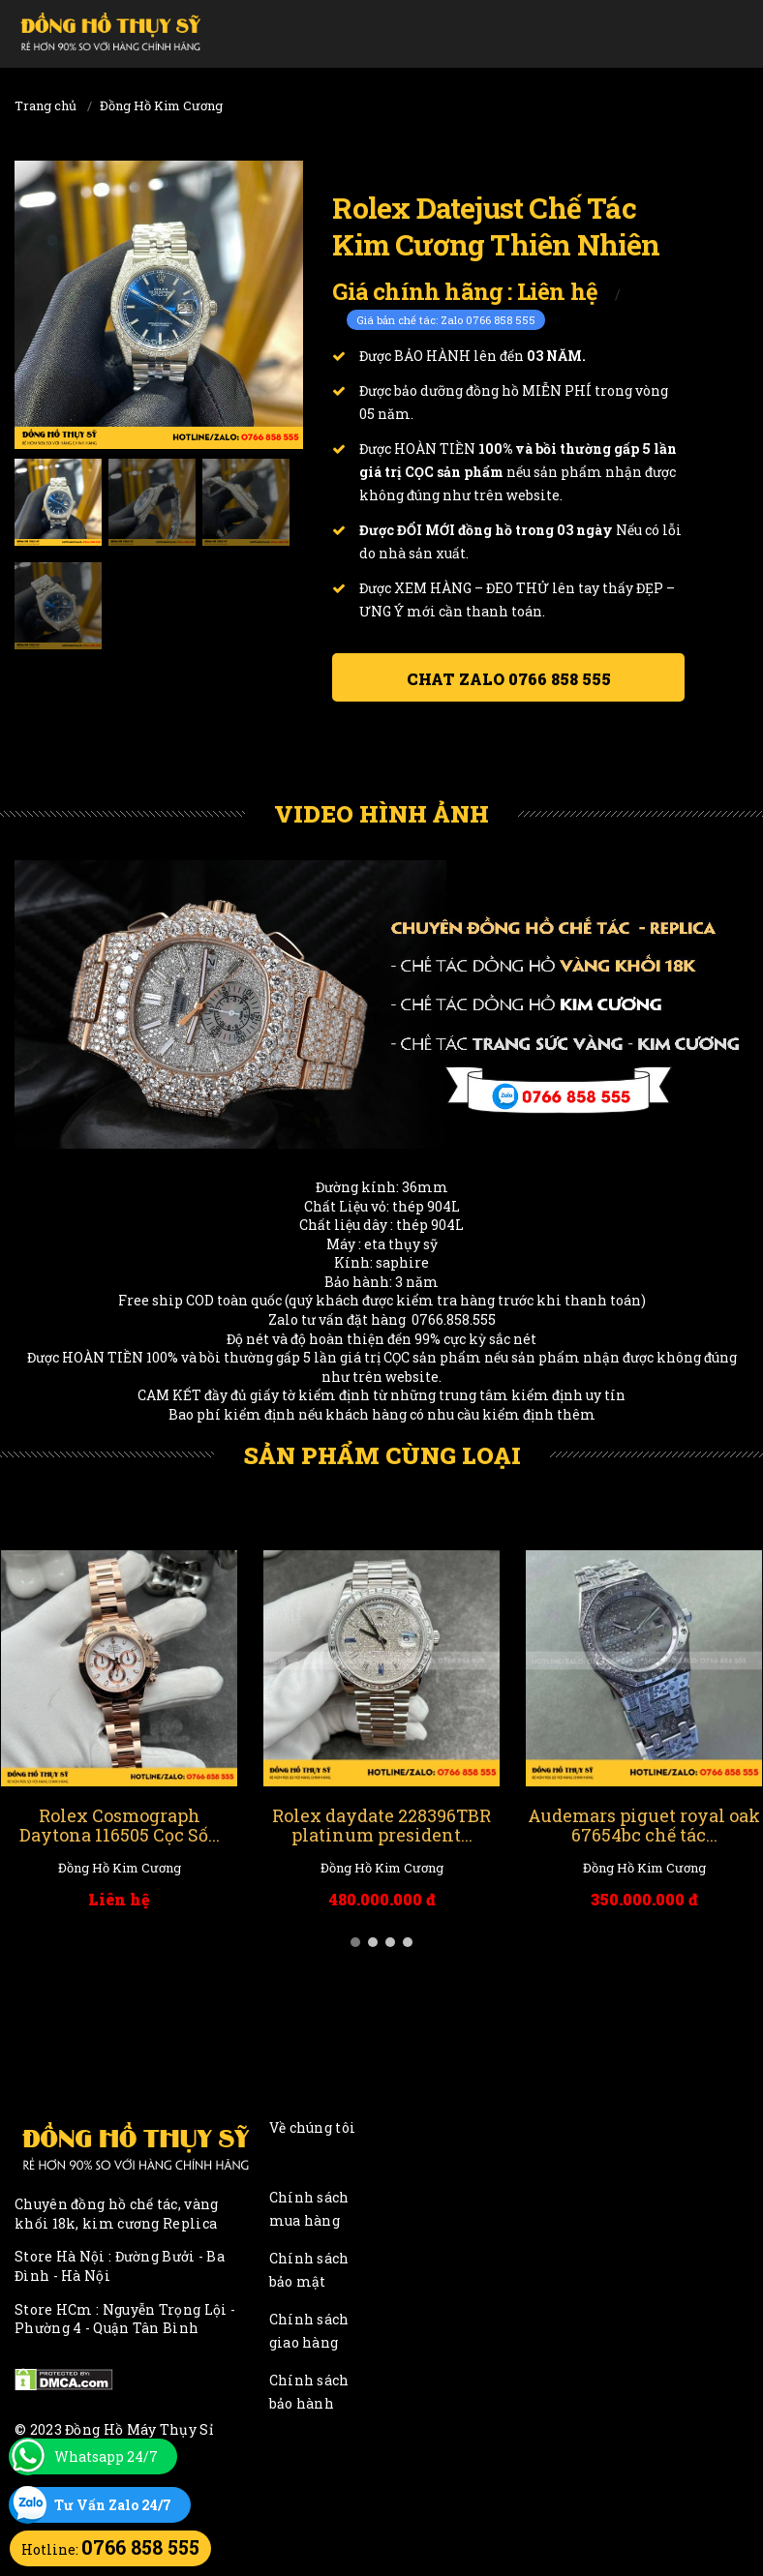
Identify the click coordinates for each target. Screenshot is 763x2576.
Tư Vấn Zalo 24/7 (112, 2505)
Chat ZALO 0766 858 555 (509, 679)
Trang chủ (45, 105)
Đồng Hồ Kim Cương (161, 105)
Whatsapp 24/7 (106, 2456)
